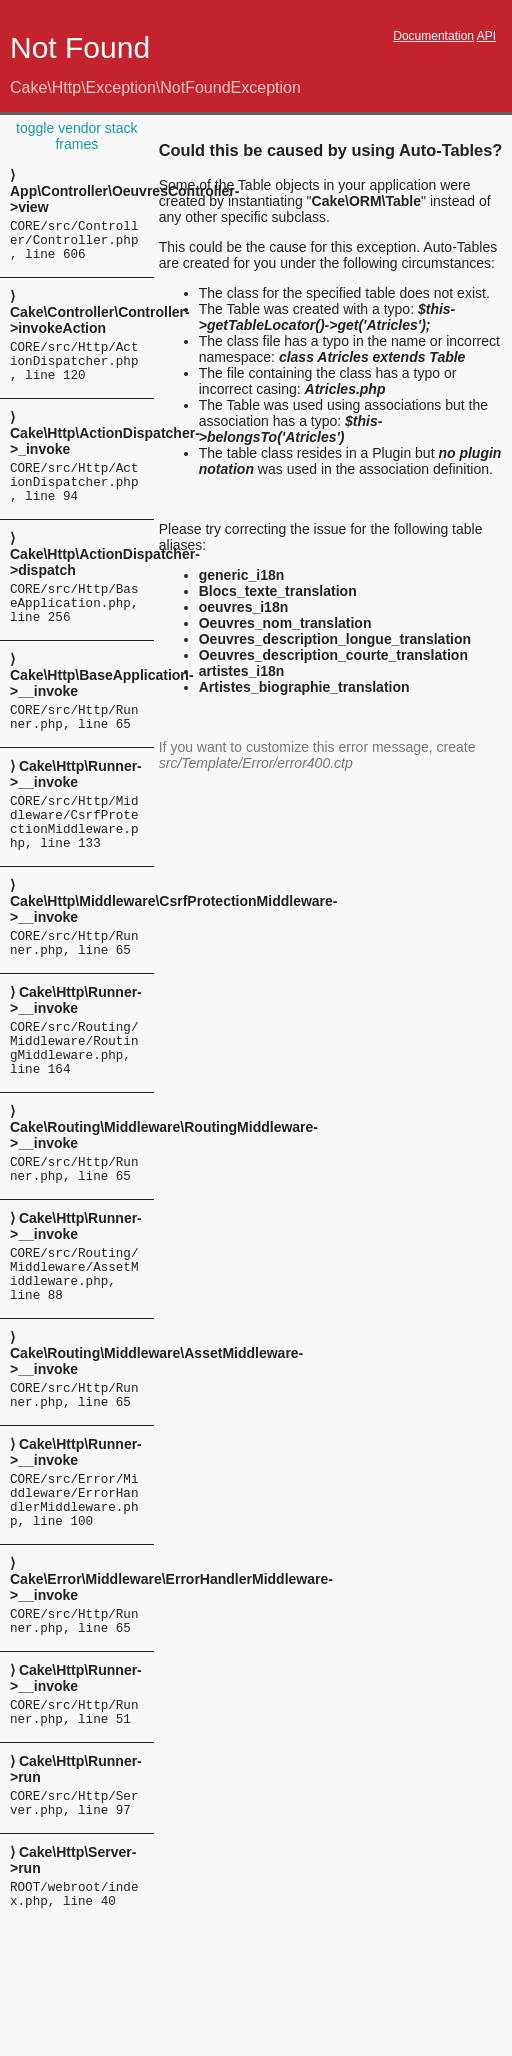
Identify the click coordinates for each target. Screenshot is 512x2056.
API (486, 36)
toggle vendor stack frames (76, 136)
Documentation (433, 36)
